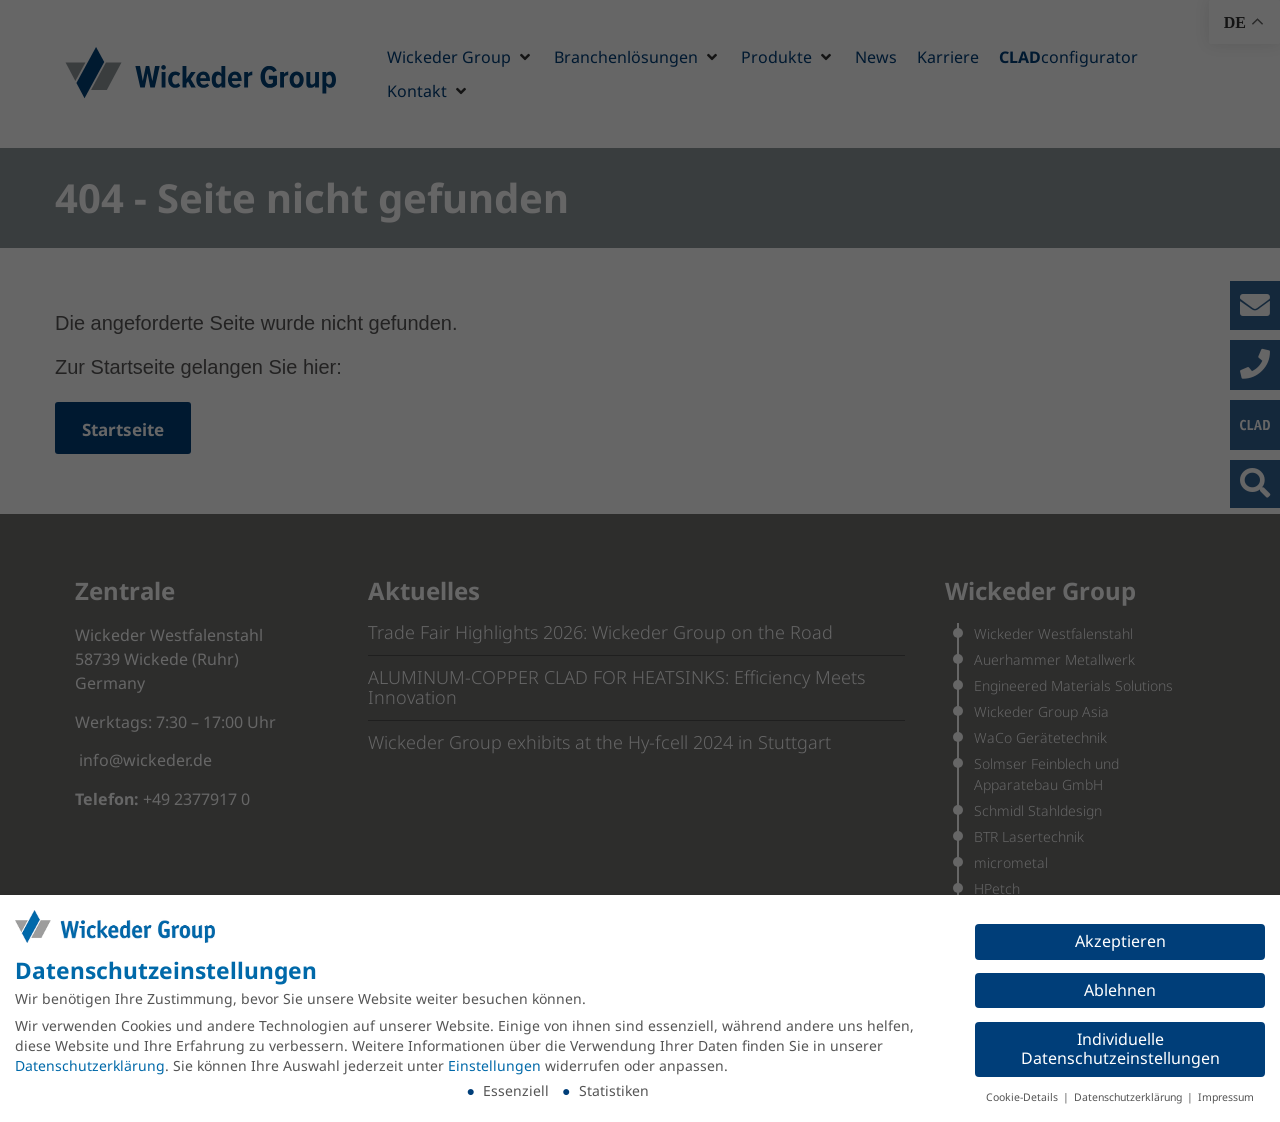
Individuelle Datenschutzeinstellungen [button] (1120, 1049)
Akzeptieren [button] (1120, 941)
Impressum (1226, 1097)
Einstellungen (494, 1065)
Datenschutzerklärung (90, 1065)
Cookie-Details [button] (1023, 1097)
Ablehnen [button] (1120, 990)
